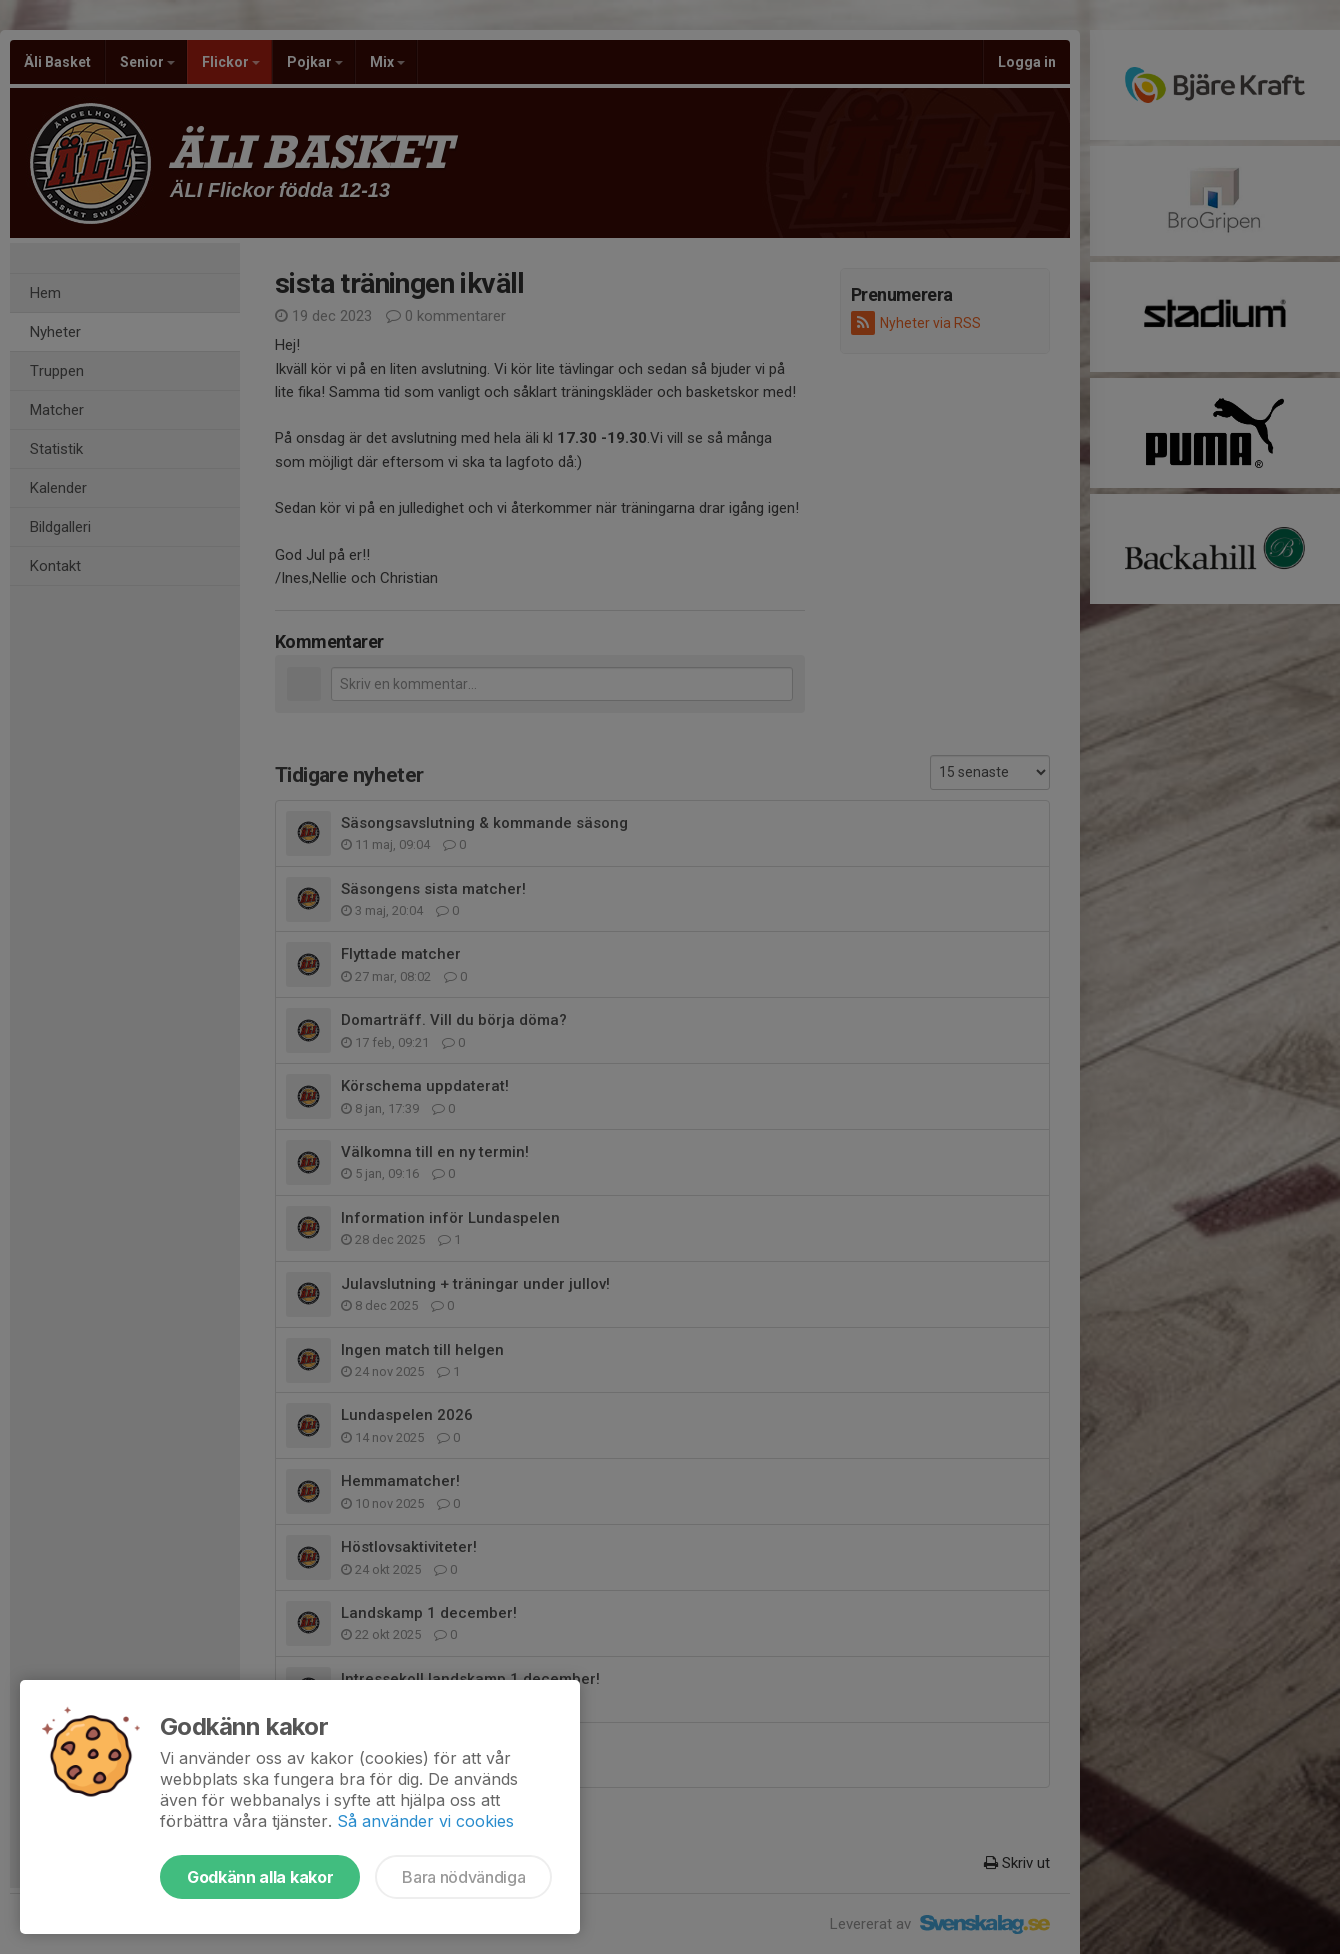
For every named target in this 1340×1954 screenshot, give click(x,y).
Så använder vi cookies (425, 1821)
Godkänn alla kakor (260, 1877)
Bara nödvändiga (463, 1877)
